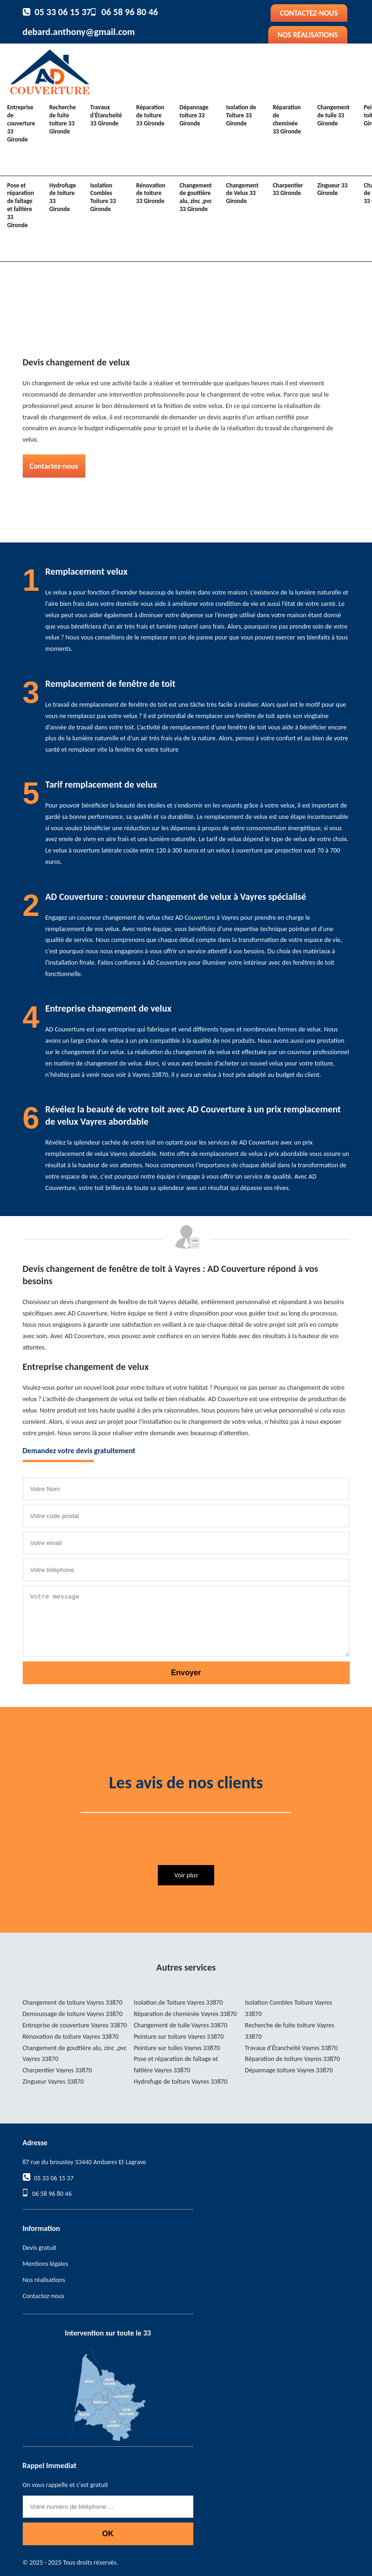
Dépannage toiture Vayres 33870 (289, 2070)
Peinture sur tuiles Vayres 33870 (177, 2048)
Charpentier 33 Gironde (287, 189)
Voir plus (186, 1875)
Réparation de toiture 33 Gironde (150, 115)
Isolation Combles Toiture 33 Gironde (103, 197)
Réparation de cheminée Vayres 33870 (185, 2014)
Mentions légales (45, 2264)
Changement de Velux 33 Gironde (242, 193)
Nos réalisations (308, 34)
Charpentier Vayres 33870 (57, 2070)
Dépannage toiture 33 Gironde (194, 115)
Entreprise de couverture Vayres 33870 (75, 2025)
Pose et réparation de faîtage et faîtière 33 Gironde (20, 205)
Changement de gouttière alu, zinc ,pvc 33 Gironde (196, 197)
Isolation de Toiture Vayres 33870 (178, 2003)
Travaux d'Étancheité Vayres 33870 (291, 2048)
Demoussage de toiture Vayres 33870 (73, 2014)
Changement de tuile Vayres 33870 (180, 2025)
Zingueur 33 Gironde (332, 189)
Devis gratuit (39, 2248)
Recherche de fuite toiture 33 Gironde (62, 119)
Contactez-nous (309, 13)
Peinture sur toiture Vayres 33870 (179, 2037)
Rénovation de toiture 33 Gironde (150, 193)
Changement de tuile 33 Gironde (333, 115)
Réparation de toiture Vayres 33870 (292, 2059)
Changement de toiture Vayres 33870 (73, 2003)
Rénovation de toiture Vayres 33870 (71, 2037)
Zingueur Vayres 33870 (53, 2082)
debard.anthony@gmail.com (79, 31)
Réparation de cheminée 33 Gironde (286, 119)
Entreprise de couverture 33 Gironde (21, 123)
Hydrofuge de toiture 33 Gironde (62, 197)
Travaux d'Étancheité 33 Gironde (106, 115)
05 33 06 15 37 (63, 12)
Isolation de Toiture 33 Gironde (241, 115)
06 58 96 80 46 (129, 12)
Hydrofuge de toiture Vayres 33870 (180, 2082)
